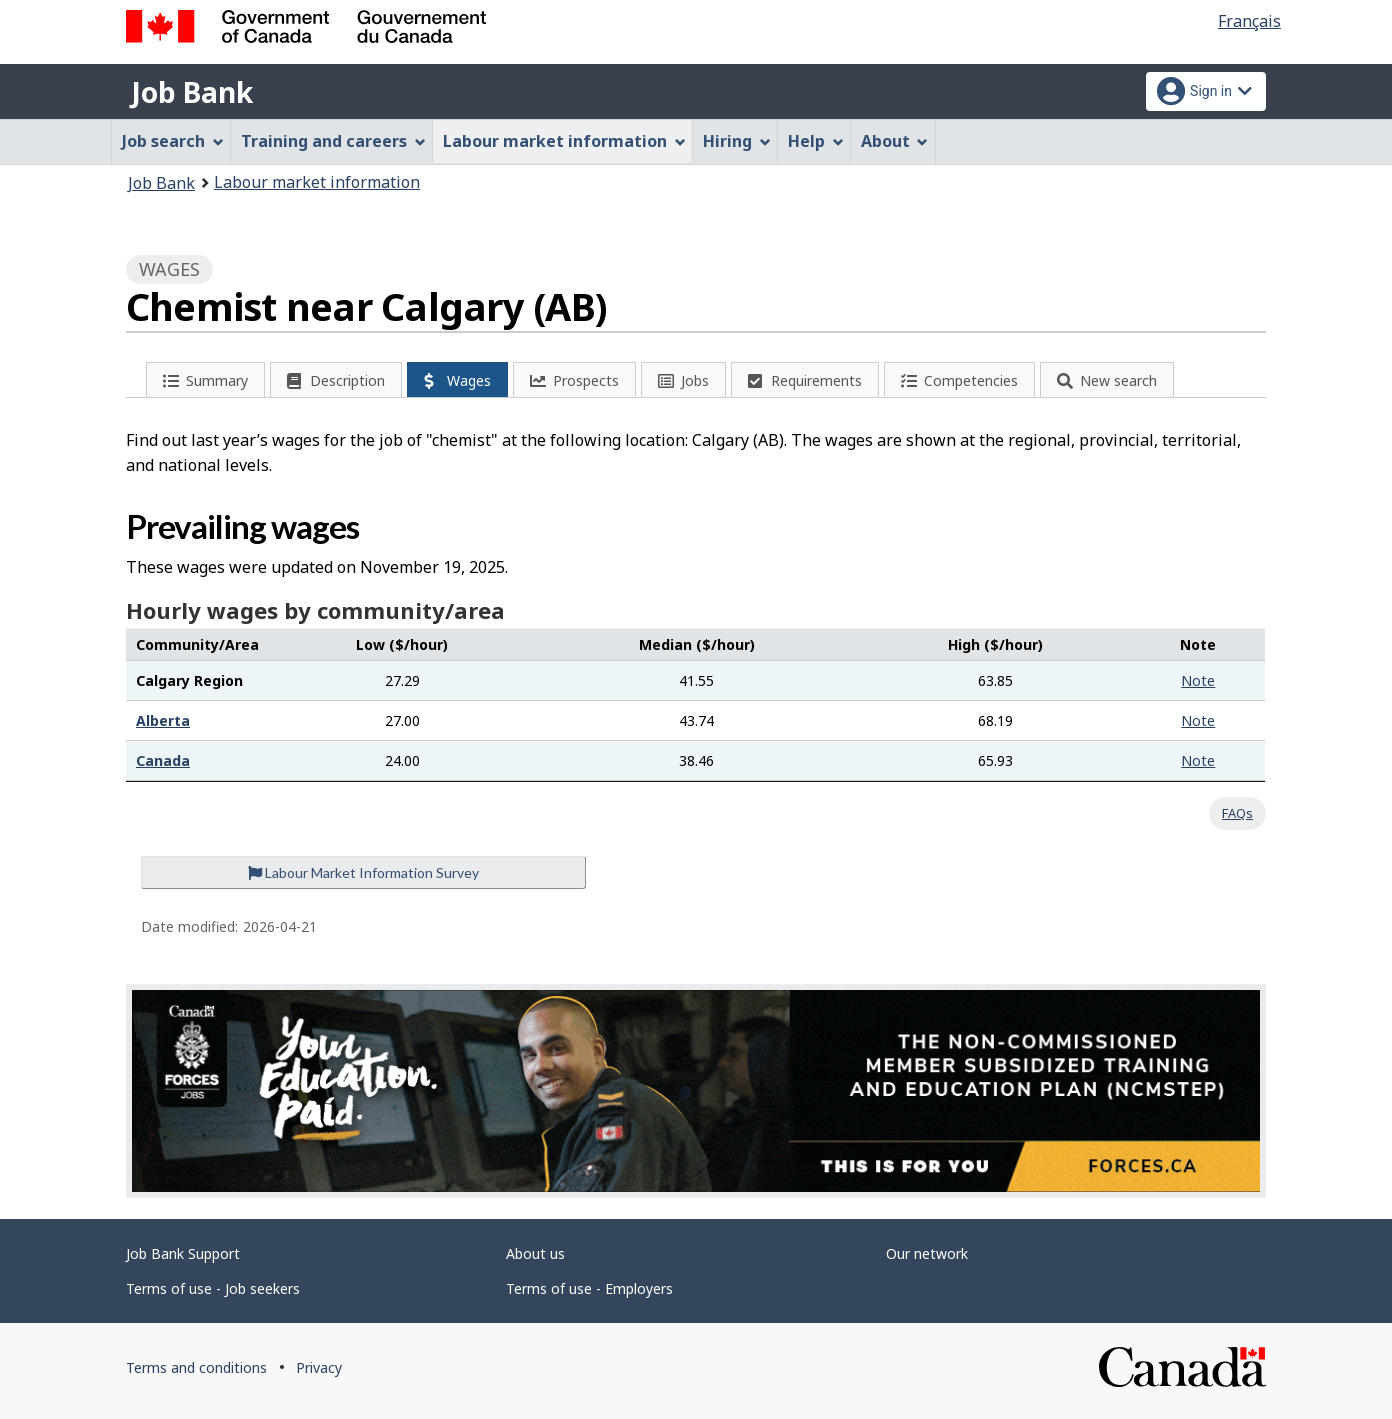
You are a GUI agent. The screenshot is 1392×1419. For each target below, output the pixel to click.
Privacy (319, 1367)
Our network (927, 1253)
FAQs (1237, 813)
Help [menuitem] (816, 141)
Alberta (163, 720)
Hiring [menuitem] (737, 141)
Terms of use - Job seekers (213, 1288)
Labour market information (317, 182)
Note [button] (1198, 680)
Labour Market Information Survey (363, 872)
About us (535, 1253)
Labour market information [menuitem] (564, 141)
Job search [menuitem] (173, 141)
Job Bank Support (183, 1253)
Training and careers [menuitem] (333, 141)
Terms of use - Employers (589, 1288)
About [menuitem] (895, 141)
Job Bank (192, 92)
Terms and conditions (196, 1367)
